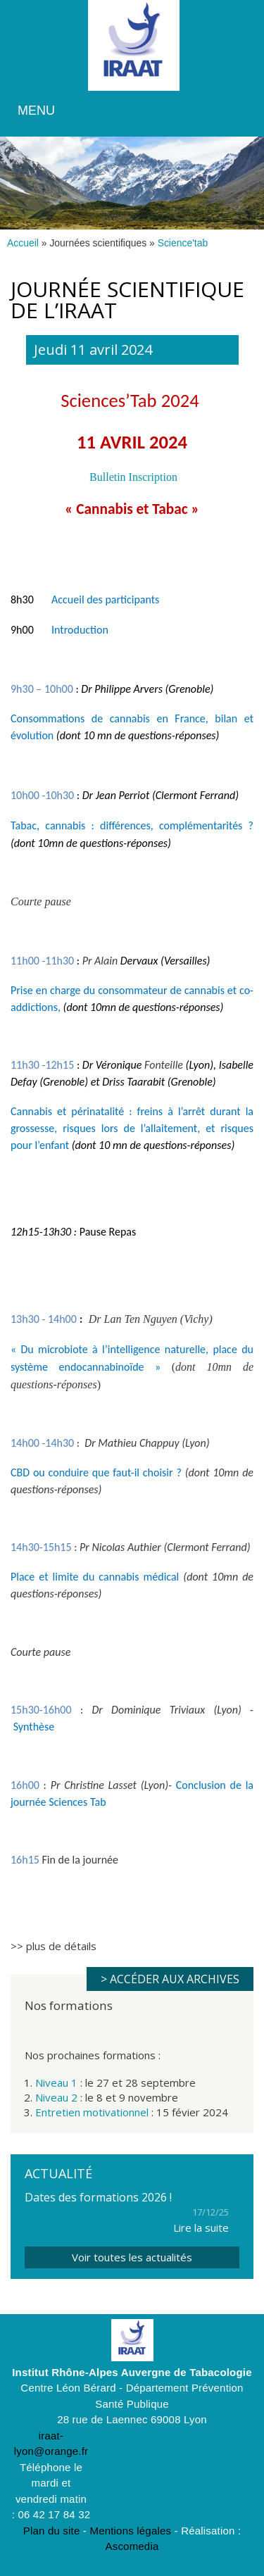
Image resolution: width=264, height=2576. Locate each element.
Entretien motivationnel (92, 2112)
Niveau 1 (56, 2082)
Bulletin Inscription (133, 477)
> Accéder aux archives (170, 1979)
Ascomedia (131, 2546)
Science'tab (183, 243)
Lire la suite (201, 2227)
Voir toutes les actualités (132, 2257)
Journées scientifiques (97, 243)
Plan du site (51, 2531)
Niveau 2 (56, 2097)
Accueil (23, 243)
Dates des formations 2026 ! (98, 2197)
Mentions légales (130, 2531)
